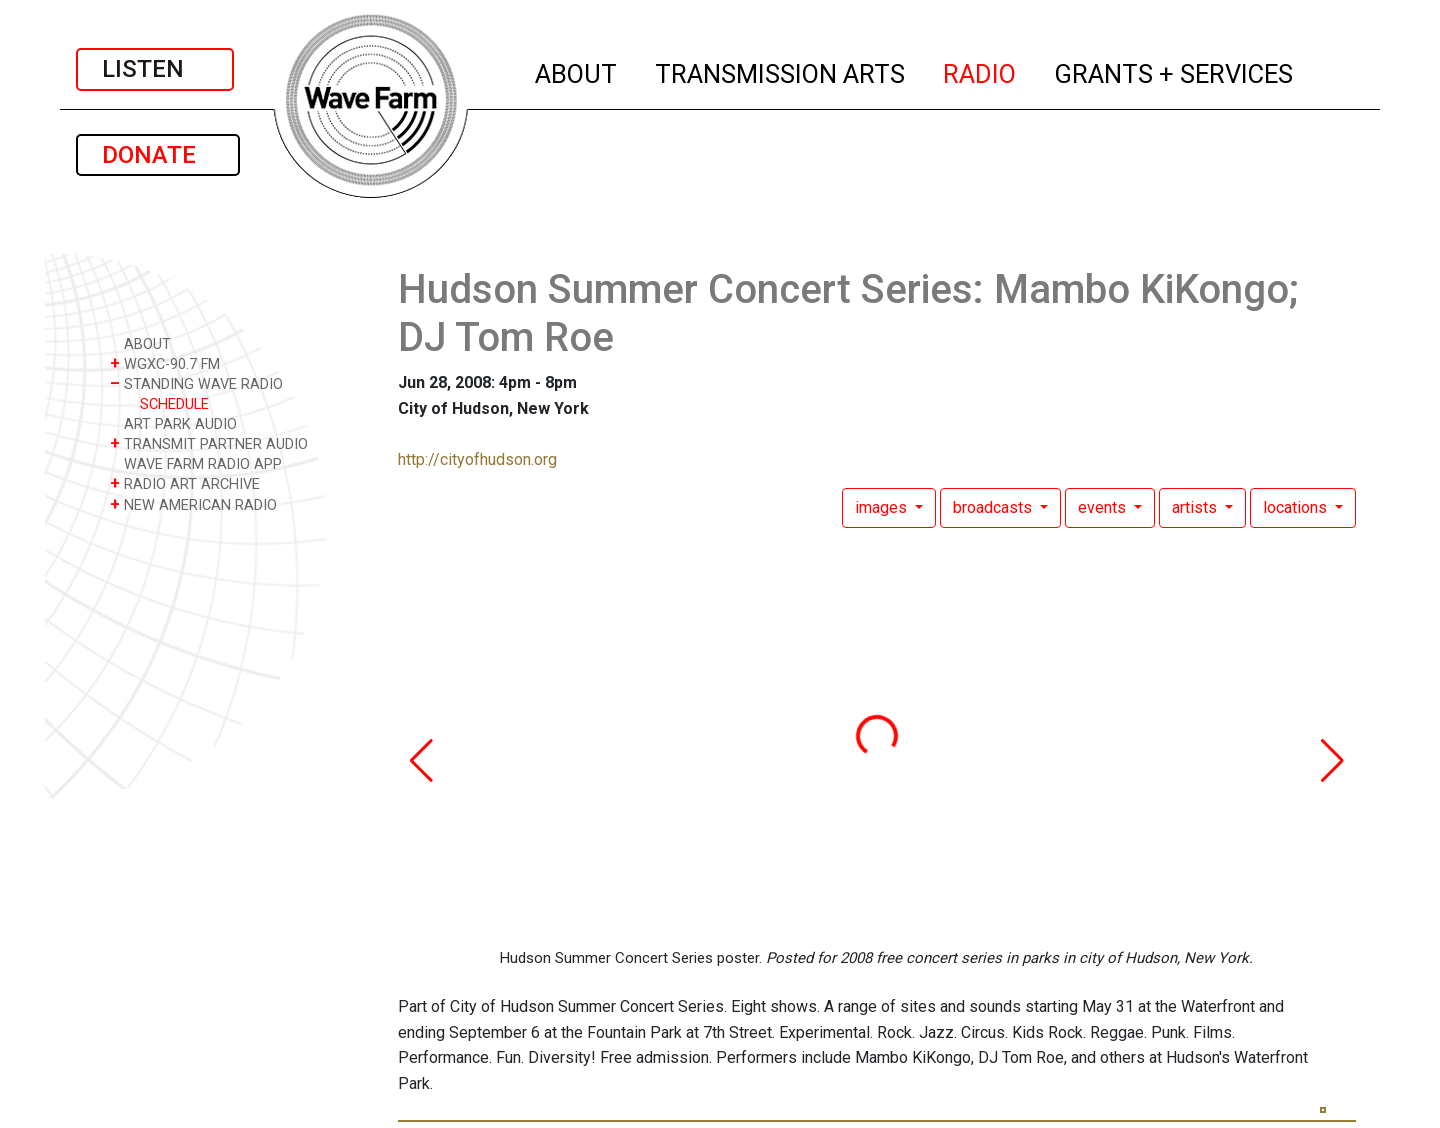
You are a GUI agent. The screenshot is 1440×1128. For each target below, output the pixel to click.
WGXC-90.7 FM (165, 363)
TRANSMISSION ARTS (781, 71)
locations (1297, 507)
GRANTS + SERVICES (1174, 71)
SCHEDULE (174, 404)
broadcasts (994, 507)
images (883, 507)
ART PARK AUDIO (173, 423)
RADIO (980, 71)
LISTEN (155, 69)
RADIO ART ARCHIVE (185, 483)
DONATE (158, 155)
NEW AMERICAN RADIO (193, 504)
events (1104, 507)
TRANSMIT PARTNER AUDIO (209, 443)
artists (1196, 507)
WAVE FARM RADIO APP (196, 463)
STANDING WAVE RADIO (196, 383)
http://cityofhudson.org (477, 459)
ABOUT (577, 71)
